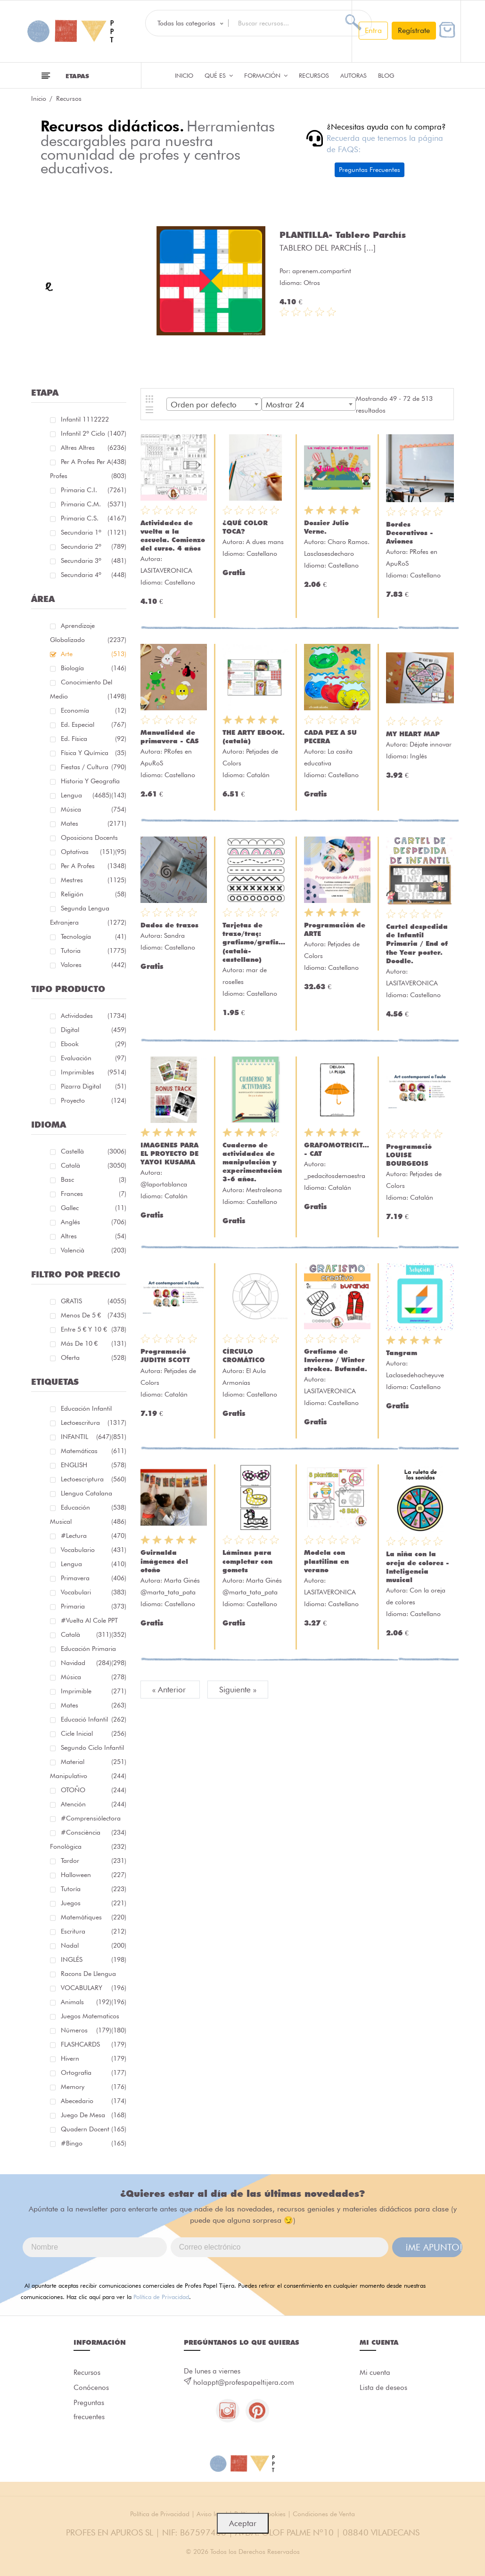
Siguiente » (237, 1689)
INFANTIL (86, 1437)
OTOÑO (93, 1790)
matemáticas (93, 1451)
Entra (373, 30)
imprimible (93, 1691)
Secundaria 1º (93, 532)
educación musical (88, 1515)
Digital (93, 1030)
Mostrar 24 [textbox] (285, 404)
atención (93, 1804)
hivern (93, 2058)
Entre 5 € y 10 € (93, 1329)
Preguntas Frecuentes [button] (369, 169)
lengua (93, 1564)
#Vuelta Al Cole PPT (93, 1622)
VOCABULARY (93, 1989)
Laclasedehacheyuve (415, 1375)
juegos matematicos (93, 2017)
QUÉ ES (219, 75)
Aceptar (242, 2523)
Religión (93, 894)
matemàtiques (93, 1917)
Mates (93, 823)
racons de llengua (93, 1975)
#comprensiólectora (93, 1819)
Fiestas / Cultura (93, 767)
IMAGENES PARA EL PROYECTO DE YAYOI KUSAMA (169, 1153)
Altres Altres (93, 449)
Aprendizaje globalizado (88, 634)
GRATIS (93, 1301)
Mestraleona (264, 1190)
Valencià (93, 1250)
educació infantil (93, 1719)
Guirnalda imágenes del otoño (164, 1561)
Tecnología (93, 936)
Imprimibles (93, 1072)
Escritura (93, 1931)
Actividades (93, 1015)
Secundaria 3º (93, 560)
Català (93, 1165)
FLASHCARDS (93, 2044)
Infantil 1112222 (93, 420)
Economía (93, 710)
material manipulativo (88, 1770)
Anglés (93, 1222)
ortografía (93, 2072)
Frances (93, 1193)
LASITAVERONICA (166, 570)
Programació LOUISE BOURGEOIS (409, 1155)
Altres (93, 1236)
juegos (93, 1903)
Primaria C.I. (93, 490)
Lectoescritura (93, 1424)
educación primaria (93, 1650)
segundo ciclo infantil (93, 1749)
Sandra (174, 935)
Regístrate (414, 30)
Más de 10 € (93, 1343)
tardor (93, 1860)
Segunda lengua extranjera (88, 916)
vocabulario (93, 1550)
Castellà (93, 1151)
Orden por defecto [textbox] (204, 404)
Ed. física (93, 738)
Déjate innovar (431, 744)
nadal (93, 1945)
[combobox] (214, 404)
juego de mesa (93, 2115)
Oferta (93, 1357)
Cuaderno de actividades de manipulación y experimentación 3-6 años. (252, 1162)
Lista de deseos (383, 2387)
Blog (386, 75)
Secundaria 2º (93, 546)
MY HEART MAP (413, 734)
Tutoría (93, 1889)
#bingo (93, 2143)
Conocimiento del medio (88, 690)
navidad (86, 1663)
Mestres (93, 880)
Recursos (314, 75)
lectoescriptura (93, 1479)
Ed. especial (93, 724)
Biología (93, 668)
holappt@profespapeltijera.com (243, 2382)
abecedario (93, 2101)
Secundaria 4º (93, 575)
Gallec (93, 1208)
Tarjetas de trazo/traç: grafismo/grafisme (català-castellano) (255, 942)
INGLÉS (93, 1959)
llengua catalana (93, 1494)
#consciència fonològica (88, 1840)
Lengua (86, 795)
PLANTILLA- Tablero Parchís (342, 234)
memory (93, 2087)
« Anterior (170, 1689)
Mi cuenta (375, 2372)
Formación (266, 75)
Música (93, 809)
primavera (93, 1578)
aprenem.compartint (321, 271)
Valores (93, 965)
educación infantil (93, 1410)
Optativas (88, 852)
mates (93, 1705)
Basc (93, 1179)
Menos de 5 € (93, 1315)
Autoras (353, 75)
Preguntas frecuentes (89, 2409)
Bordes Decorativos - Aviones (409, 532)
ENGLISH (93, 1465)
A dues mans (265, 541)
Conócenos (91, 2387)
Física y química (93, 753)
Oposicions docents (93, 839)
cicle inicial (93, 1733)
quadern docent (93, 2129)
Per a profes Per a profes (88, 470)
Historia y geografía (93, 782)
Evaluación (93, 1058)
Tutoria (93, 950)
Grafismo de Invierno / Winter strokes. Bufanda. (335, 1360)
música (93, 1677)
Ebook (93, 1044)
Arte (93, 654)
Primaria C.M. (93, 504)
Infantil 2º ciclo (93, 435)
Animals (86, 2002)
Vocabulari (93, 1592)
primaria (93, 1606)
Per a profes (93, 866)
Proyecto (93, 1100)
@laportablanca (163, 1184)
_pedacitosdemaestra (334, 1175)
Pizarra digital (93, 1086)
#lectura (93, 1535)
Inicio (184, 75)
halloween (93, 1875)
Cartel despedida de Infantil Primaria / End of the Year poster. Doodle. (417, 944)
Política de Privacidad (161, 2296)
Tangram (401, 1353)
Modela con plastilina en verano (326, 1561)
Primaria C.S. (93, 518)
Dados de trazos (169, 925)
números (86, 2030)
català (86, 1634)
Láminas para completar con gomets (247, 1561)
